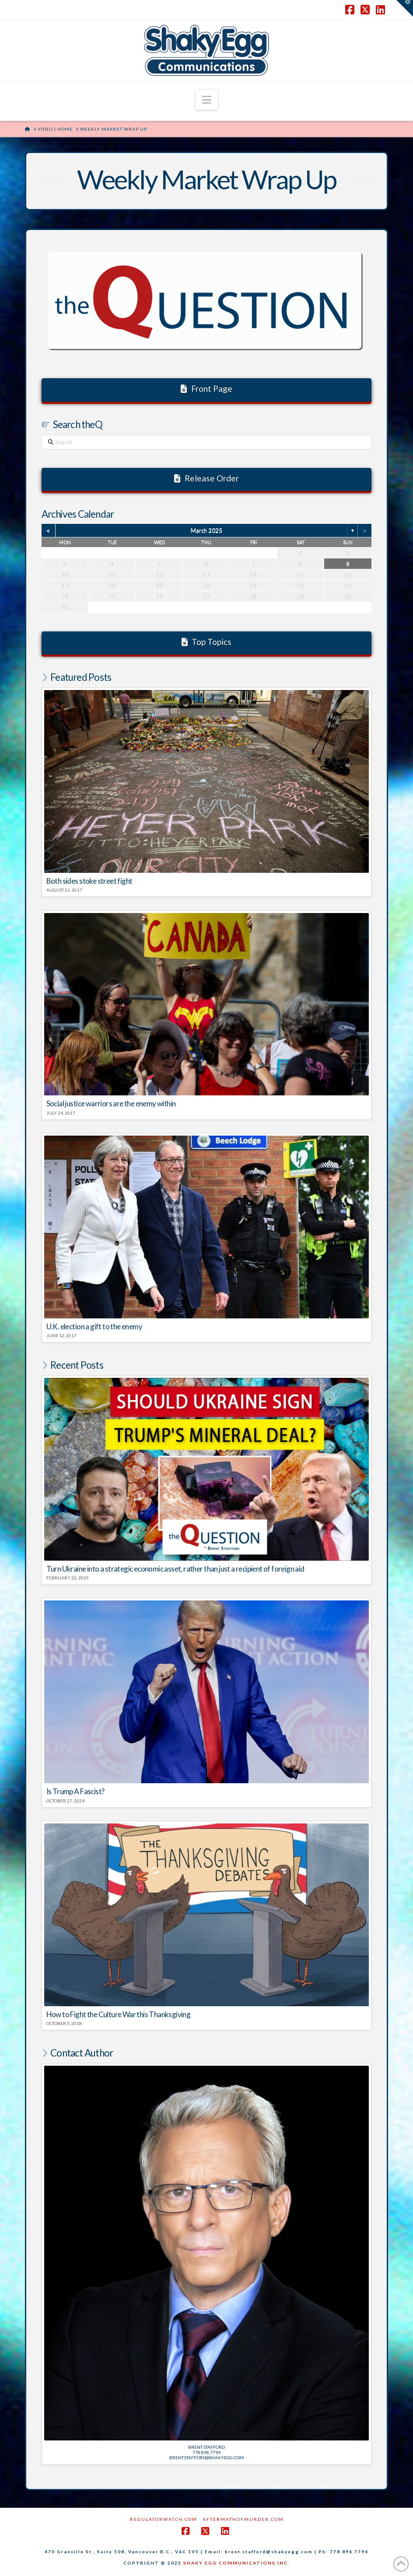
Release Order (206, 478)
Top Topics (207, 642)
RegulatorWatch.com (163, 2519)
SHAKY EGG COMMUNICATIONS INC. (236, 2563)
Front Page (206, 388)
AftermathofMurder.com (243, 2519)
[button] (207, 100)
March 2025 (206, 530)
